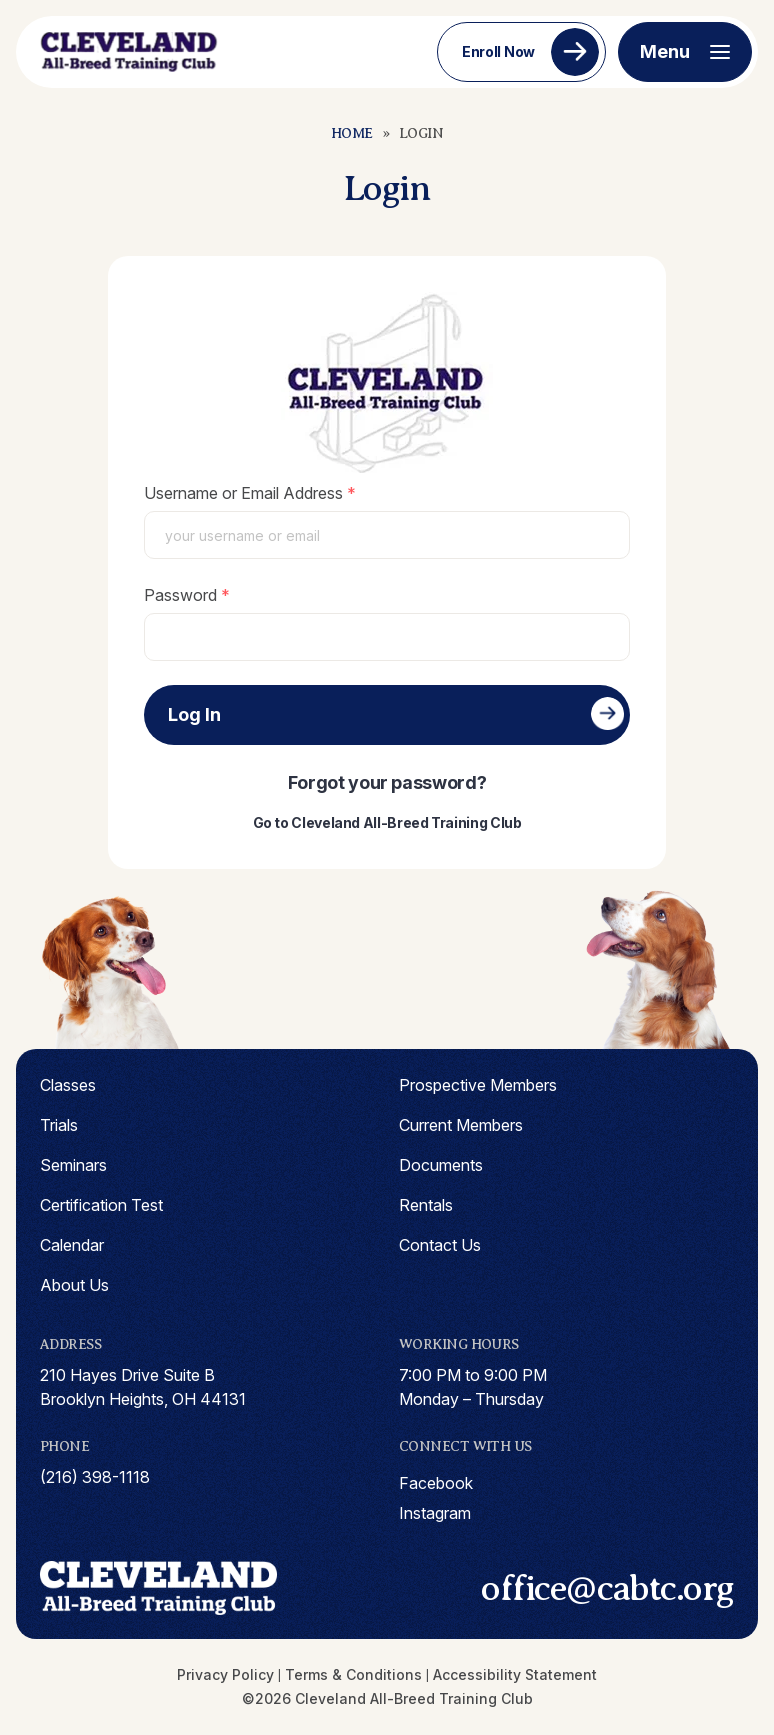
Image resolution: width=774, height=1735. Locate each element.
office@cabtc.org (607, 1588)
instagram (435, 1513)
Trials (59, 1125)
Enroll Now (498, 51)
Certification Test (101, 1205)
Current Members (461, 1125)
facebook (436, 1483)
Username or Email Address (243, 493)
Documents (441, 1165)
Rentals (426, 1205)
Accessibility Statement (515, 1674)
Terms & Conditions (353, 1674)
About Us (74, 1285)
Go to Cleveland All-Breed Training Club (387, 822)
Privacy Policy (225, 1674)
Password (180, 595)
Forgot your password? (387, 782)
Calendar (72, 1245)
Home (352, 133)
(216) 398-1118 (95, 1477)
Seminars (73, 1165)
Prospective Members (478, 1085)
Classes (68, 1085)
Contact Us (440, 1245)
